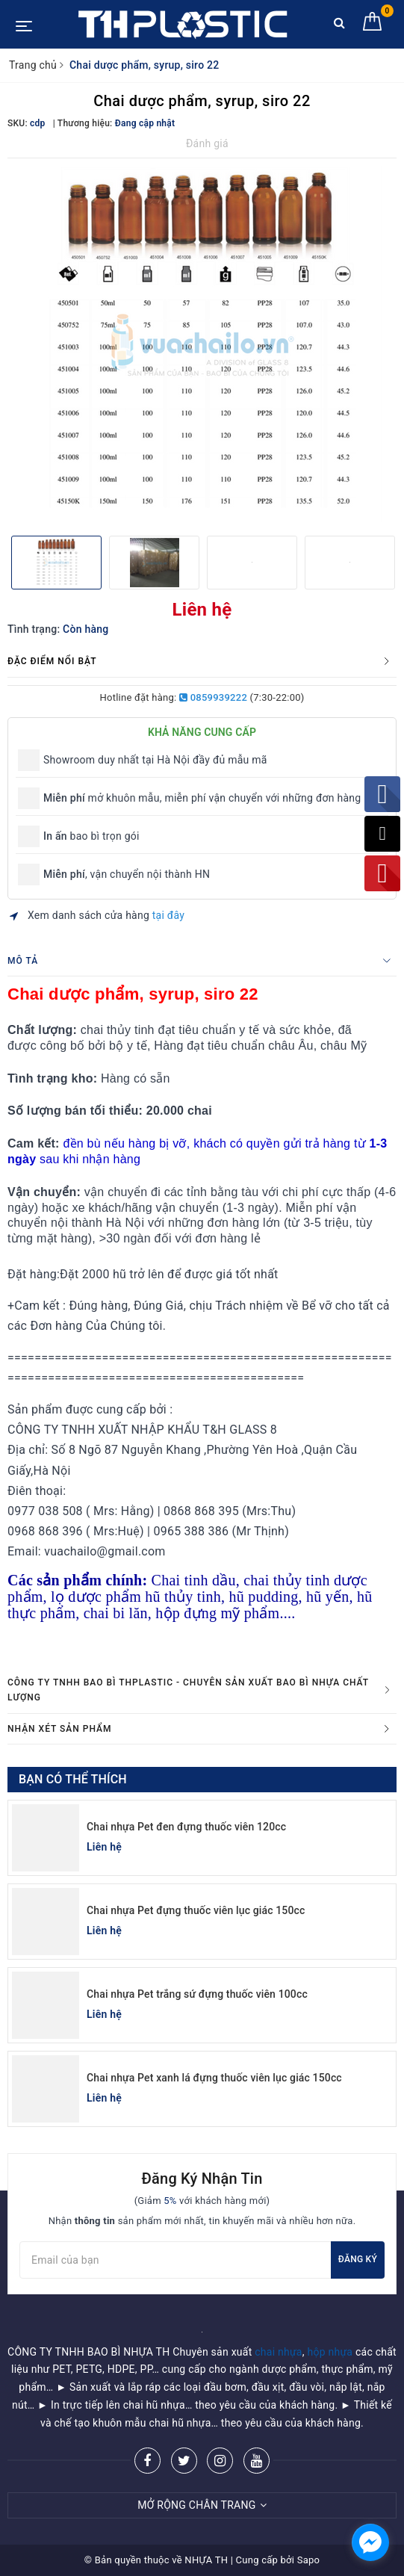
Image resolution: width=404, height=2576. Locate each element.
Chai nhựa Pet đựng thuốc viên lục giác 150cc (196, 1910)
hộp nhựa (329, 2352)
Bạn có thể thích (73, 1779)
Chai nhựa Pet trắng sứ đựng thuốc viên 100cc (197, 1994)
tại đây (168, 915)
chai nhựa (278, 2352)
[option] (202, 345)
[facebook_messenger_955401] (370, 2542)
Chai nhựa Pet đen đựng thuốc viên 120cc (186, 1827)
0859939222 (213, 697)
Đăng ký (357, 2259)
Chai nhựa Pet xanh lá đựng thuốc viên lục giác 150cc (214, 2078)
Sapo (308, 2560)
